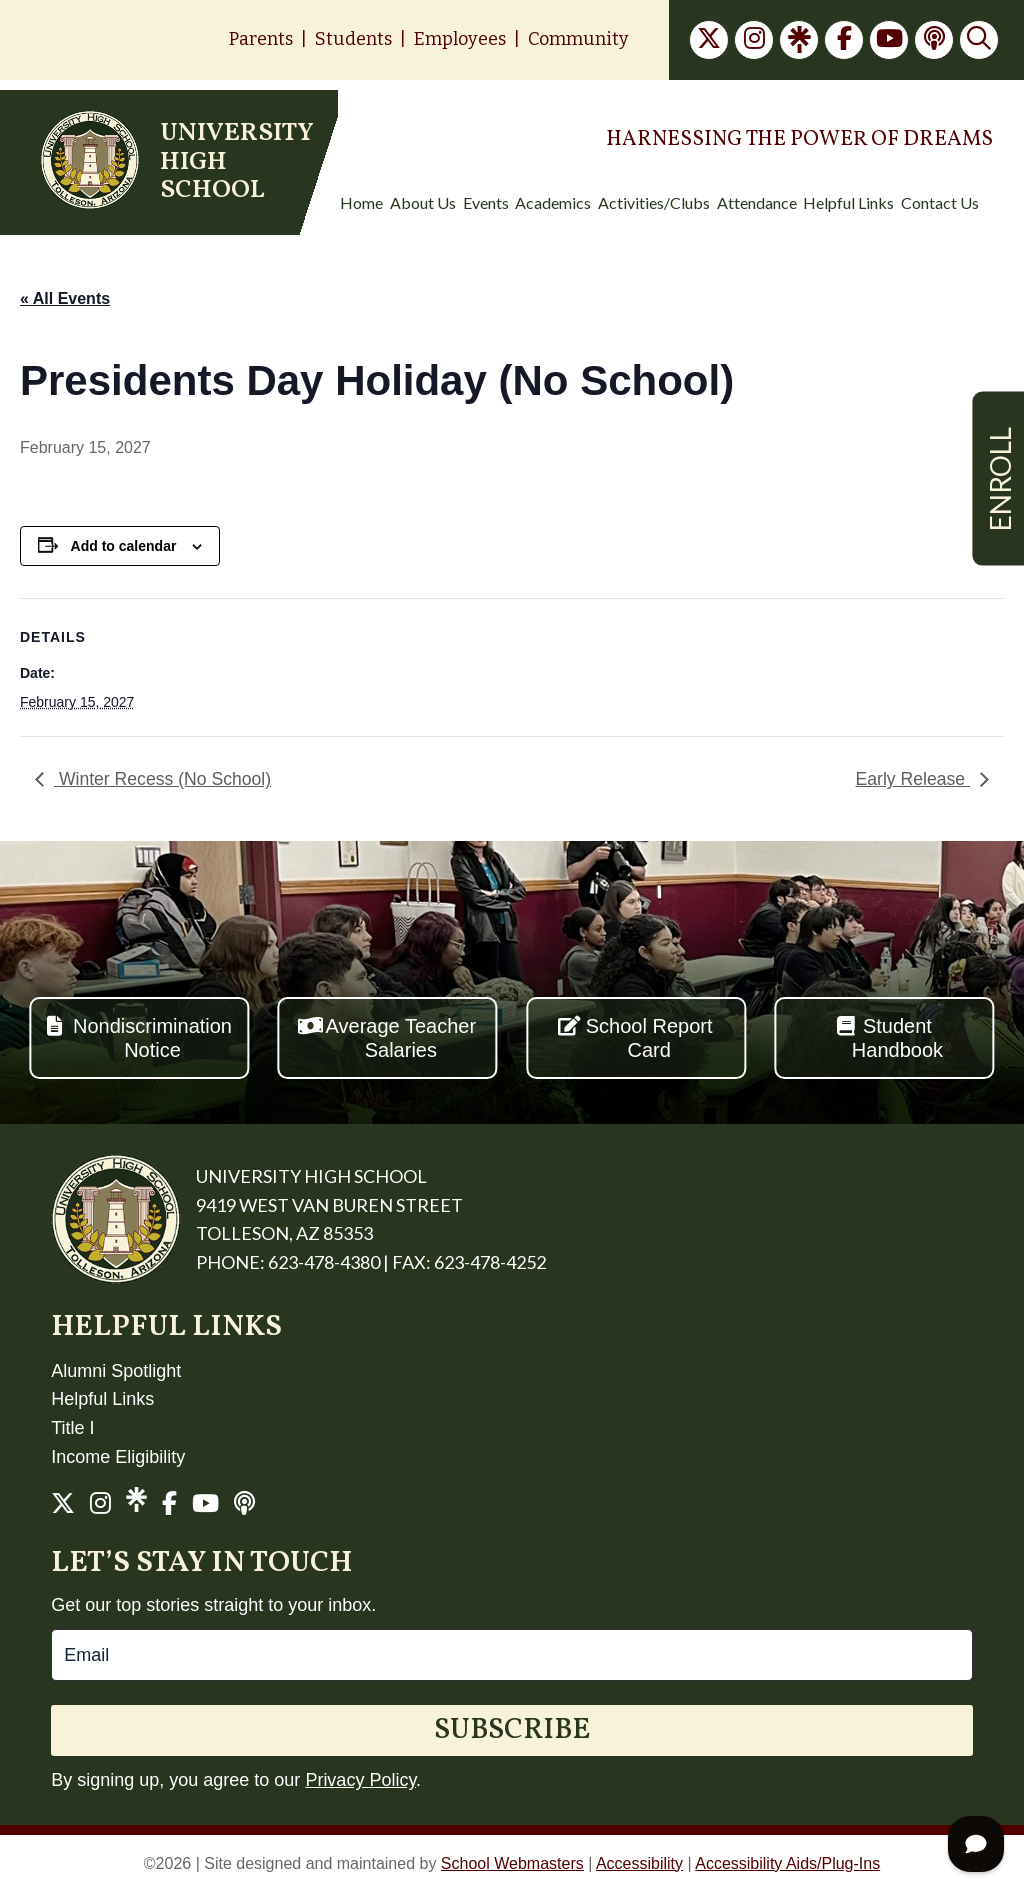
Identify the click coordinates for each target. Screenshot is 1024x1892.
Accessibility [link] (639, 1863)
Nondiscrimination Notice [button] (152, 1038)
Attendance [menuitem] (757, 203)
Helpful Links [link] (102, 1399)
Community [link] (578, 39)
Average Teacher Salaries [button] (401, 1038)
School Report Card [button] (649, 1038)
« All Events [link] (65, 298)
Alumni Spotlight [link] (116, 1371)
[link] (709, 40)
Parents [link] (261, 39)
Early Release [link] (913, 779)
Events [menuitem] (486, 203)
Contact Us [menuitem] (940, 203)
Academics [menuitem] (553, 203)
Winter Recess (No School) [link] (162, 779)
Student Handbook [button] (897, 1038)
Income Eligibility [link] (118, 1457)
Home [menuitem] (361, 203)
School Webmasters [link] (512, 1863)
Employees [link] (460, 39)
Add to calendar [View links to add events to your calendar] (124, 546)
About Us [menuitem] (423, 203)
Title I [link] (72, 1428)
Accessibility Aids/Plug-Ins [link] (787, 1863)
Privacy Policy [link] (360, 1780)
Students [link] (353, 39)
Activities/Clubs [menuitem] (654, 203)
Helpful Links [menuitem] (848, 203)
